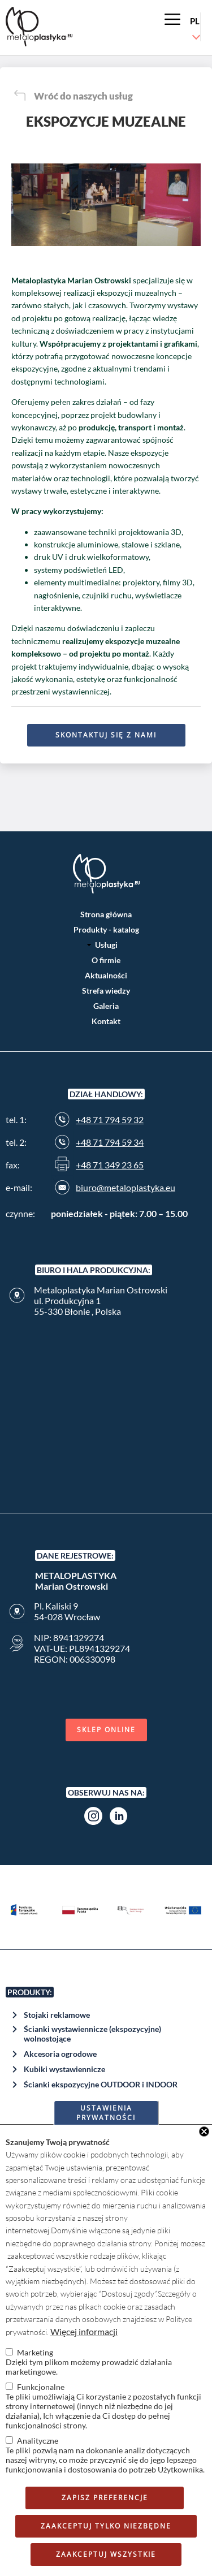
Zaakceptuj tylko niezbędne (106, 2526)
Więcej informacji (84, 2331)
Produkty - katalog (106, 929)
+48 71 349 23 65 (110, 1164)
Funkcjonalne (40, 2387)
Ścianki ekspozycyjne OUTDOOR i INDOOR (101, 2084)
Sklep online (106, 1729)
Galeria (106, 1006)
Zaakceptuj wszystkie (106, 2554)
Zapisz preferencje (105, 2497)
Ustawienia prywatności (106, 2112)
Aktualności (106, 975)
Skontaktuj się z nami (106, 735)
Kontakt (106, 1021)
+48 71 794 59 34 (110, 1142)
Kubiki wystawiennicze (64, 2069)
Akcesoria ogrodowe (60, 2054)
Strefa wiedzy (106, 990)
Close (204, 2131)
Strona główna (106, 914)
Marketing (35, 2352)
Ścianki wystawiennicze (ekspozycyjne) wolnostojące (92, 2033)
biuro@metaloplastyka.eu (125, 1187)
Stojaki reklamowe (57, 2015)
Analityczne (37, 2440)
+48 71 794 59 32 (110, 1119)
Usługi (106, 945)
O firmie (106, 960)
